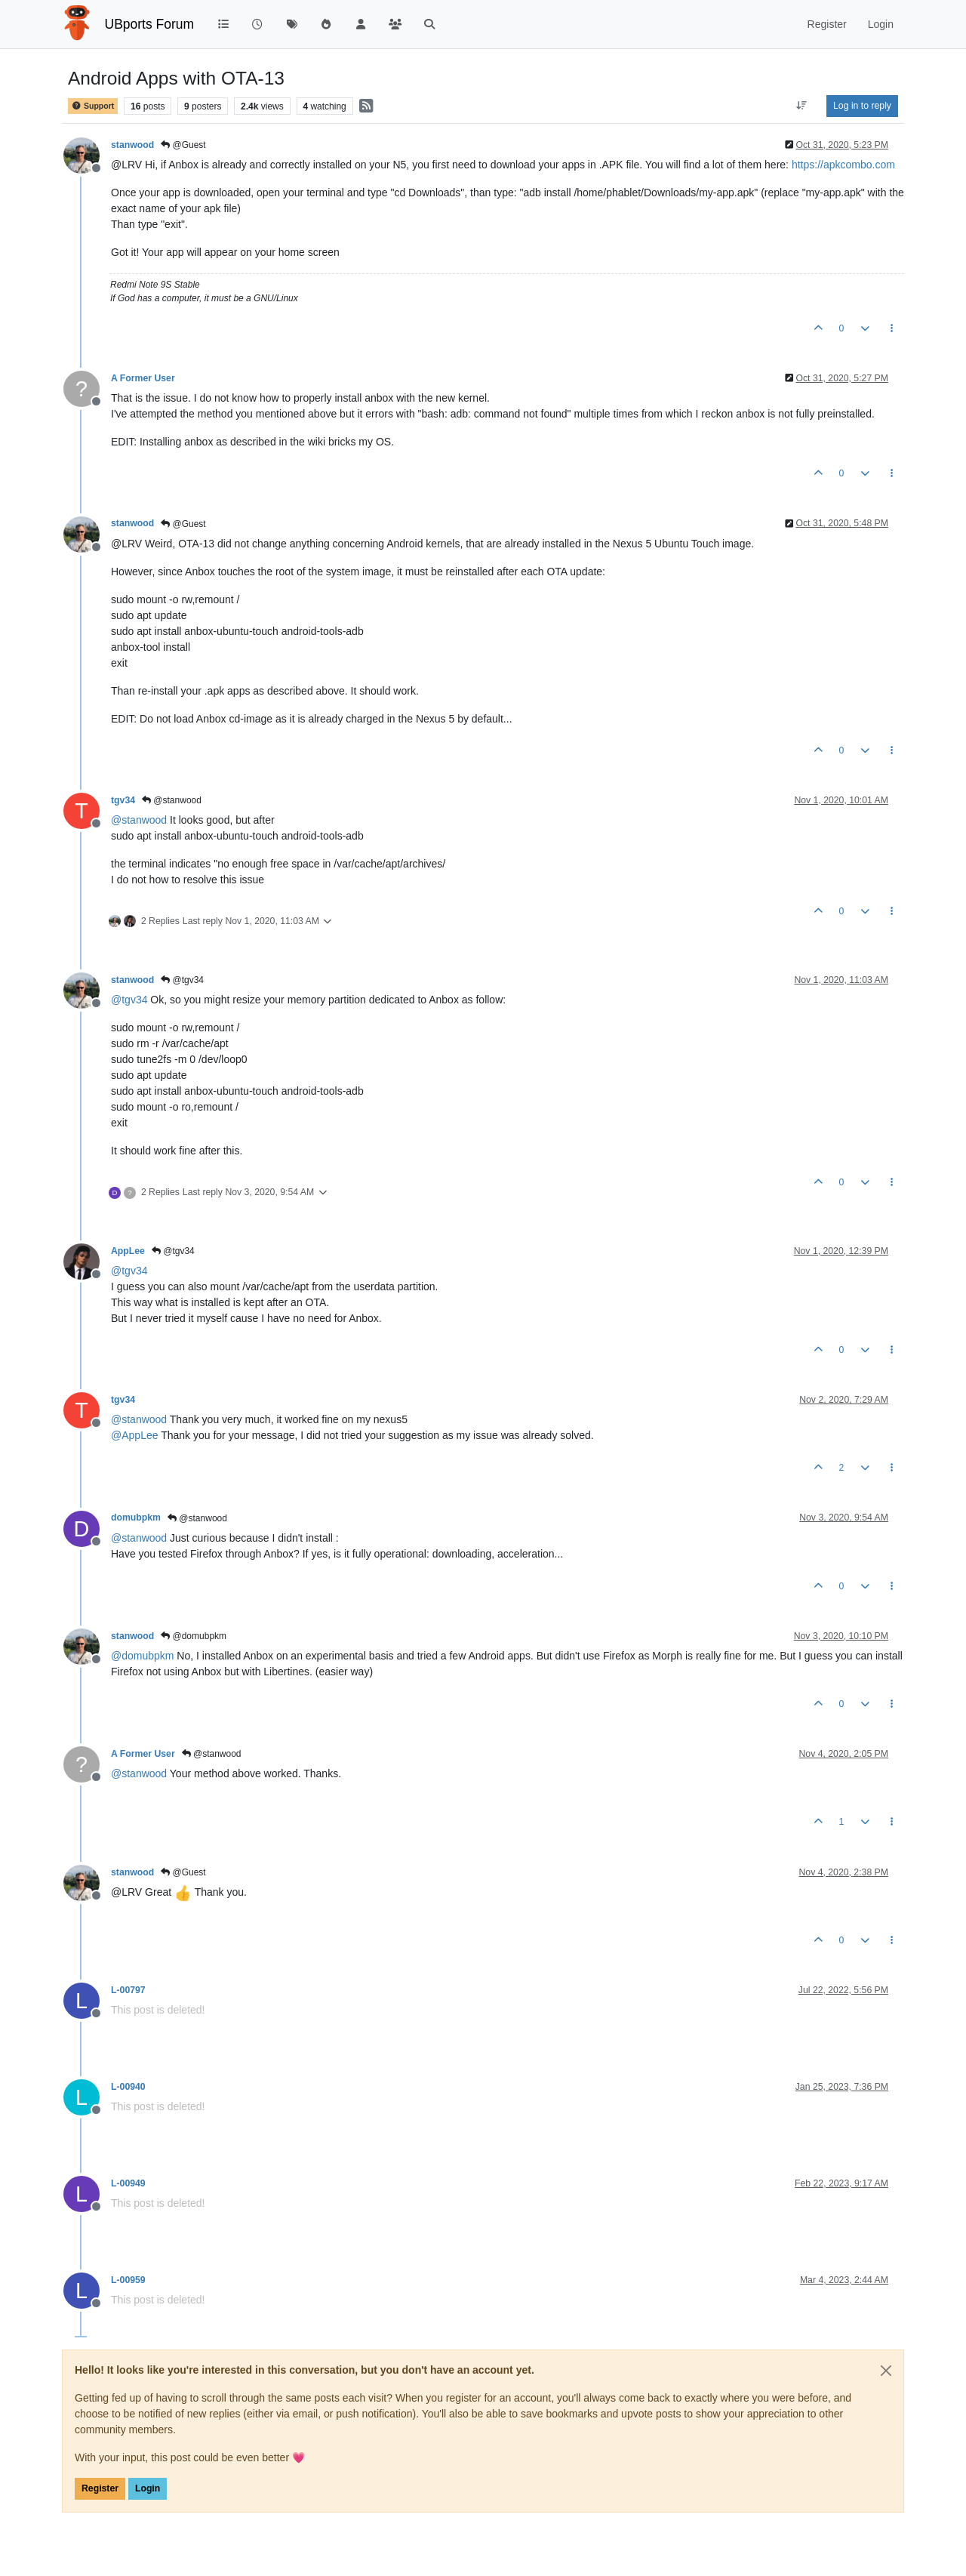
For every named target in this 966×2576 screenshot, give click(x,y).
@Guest (183, 145)
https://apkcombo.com (843, 165)
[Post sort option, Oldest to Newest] (801, 105)
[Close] (886, 2370)
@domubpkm (193, 1636)
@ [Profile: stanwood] (139, 820)
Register (100, 2488)
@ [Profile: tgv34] (129, 1000)
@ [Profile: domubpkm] (142, 1656)
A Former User (143, 378)
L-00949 (128, 2183)
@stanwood (172, 800)
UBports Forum (150, 24)
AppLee (128, 1251)
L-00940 (128, 2086)
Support (93, 106)
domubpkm (136, 1517)
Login (147, 2488)
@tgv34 (182, 980)
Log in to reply (862, 105)
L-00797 (128, 1990)
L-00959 (128, 2280)
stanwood (132, 145)
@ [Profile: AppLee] (134, 1435)
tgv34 (123, 800)
